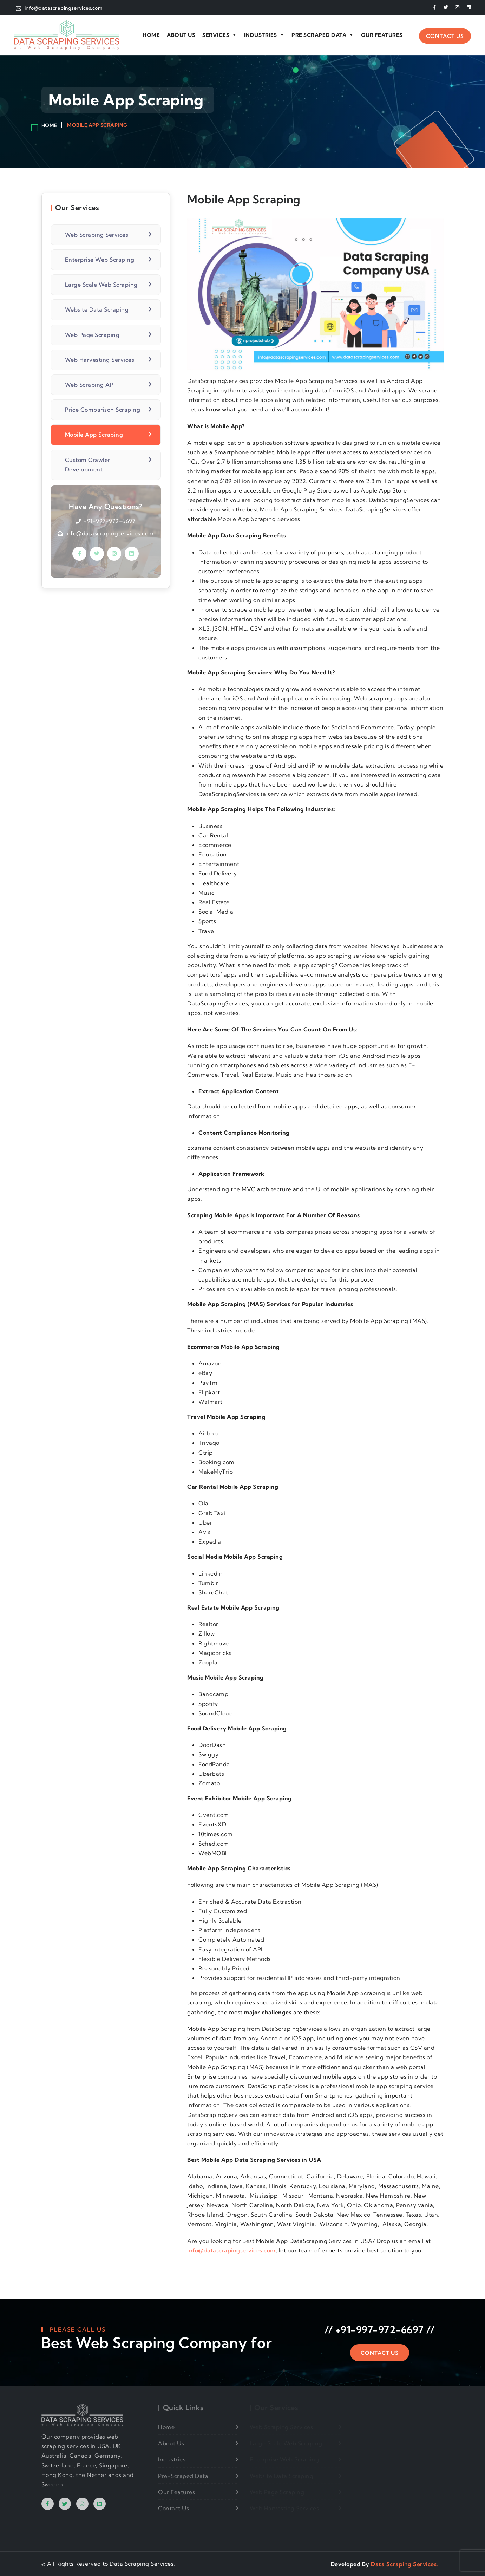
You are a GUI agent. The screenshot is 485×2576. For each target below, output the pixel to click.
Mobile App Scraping (95, 434)
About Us (181, 35)
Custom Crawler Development (87, 464)
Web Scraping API (90, 384)
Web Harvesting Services (100, 359)
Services (219, 35)
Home (151, 35)
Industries (264, 35)
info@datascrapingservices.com (231, 2250)
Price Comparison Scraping (102, 409)
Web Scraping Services (97, 234)
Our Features (382, 35)
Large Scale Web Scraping (101, 284)
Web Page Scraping (92, 334)
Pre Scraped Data (322, 35)
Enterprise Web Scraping (100, 259)
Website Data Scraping (97, 309)
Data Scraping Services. (404, 2564)
